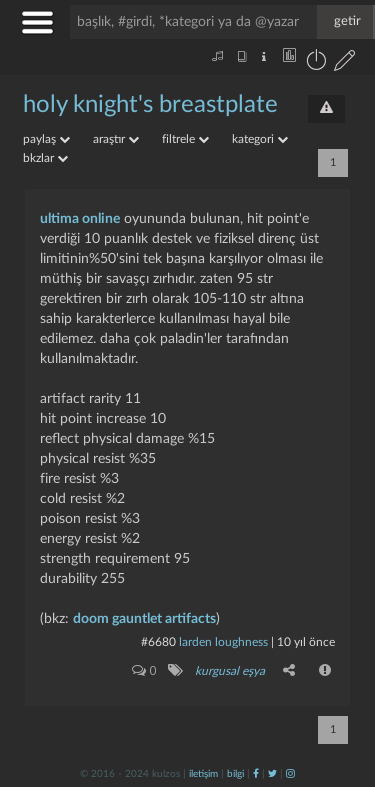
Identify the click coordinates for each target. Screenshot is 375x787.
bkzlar (45, 158)
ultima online (80, 219)
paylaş (46, 139)
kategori (260, 139)
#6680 (158, 642)
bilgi (235, 774)
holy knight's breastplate (150, 105)
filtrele (185, 139)
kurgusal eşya (230, 671)
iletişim (203, 774)
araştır (116, 139)
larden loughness (223, 642)
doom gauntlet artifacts (144, 619)
